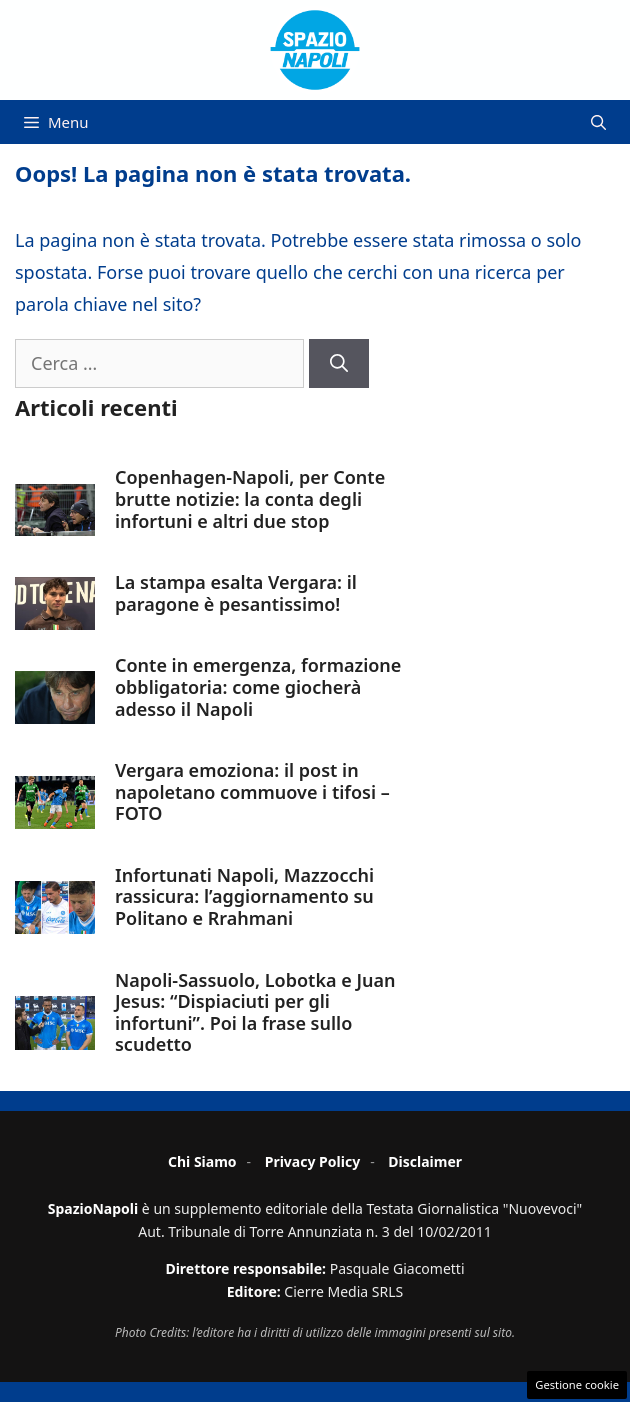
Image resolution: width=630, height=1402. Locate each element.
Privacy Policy (312, 1161)
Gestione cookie (577, 1384)
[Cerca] (339, 363)
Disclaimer (425, 1161)
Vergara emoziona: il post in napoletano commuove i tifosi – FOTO (252, 791)
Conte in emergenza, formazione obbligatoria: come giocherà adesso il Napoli (258, 686)
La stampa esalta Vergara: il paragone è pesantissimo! (236, 593)
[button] (598, 122)
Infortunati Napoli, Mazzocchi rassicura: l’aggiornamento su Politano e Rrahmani (244, 896)
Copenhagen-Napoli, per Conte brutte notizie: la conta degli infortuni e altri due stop (250, 498)
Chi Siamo (202, 1161)
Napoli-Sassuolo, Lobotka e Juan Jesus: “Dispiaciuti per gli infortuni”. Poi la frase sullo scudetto (255, 1012)
